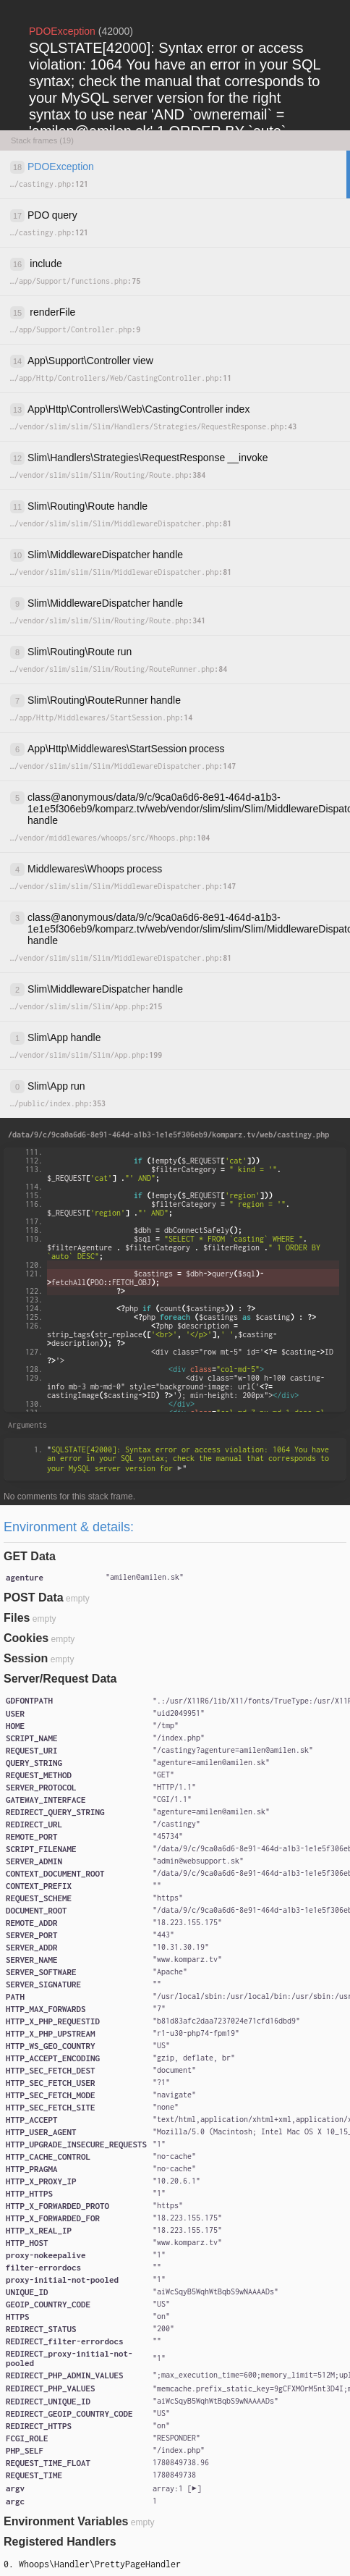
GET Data (30, 1556)
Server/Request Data (60, 1678)
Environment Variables (66, 2521)
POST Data (34, 1597)
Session (26, 1658)
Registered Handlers (60, 2541)
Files (17, 1618)
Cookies (26, 1638)
